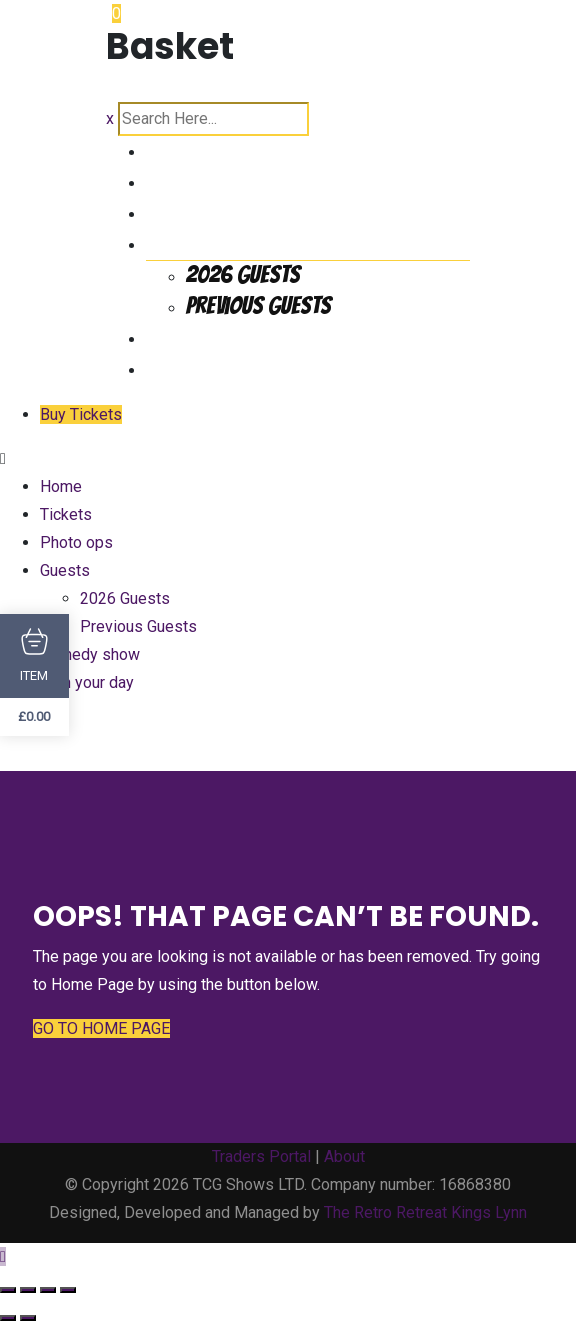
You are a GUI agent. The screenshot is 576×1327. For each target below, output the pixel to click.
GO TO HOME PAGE (101, 1028)
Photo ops (190, 211)
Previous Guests (258, 305)
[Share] (48, 1290)
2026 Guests (243, 274)
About (344, 1156)
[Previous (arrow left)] (8, 1318)
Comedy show (207, 336)
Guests (177, 242)
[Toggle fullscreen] (28, 1290)
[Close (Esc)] (68, 1290)
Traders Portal (261, 1156)
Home (169, 149)
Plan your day (207, 367)
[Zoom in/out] (8, 1290)
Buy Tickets (81, 414)
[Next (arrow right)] (28, 1318)
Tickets (179, 180)
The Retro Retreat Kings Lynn (425, 1212)
